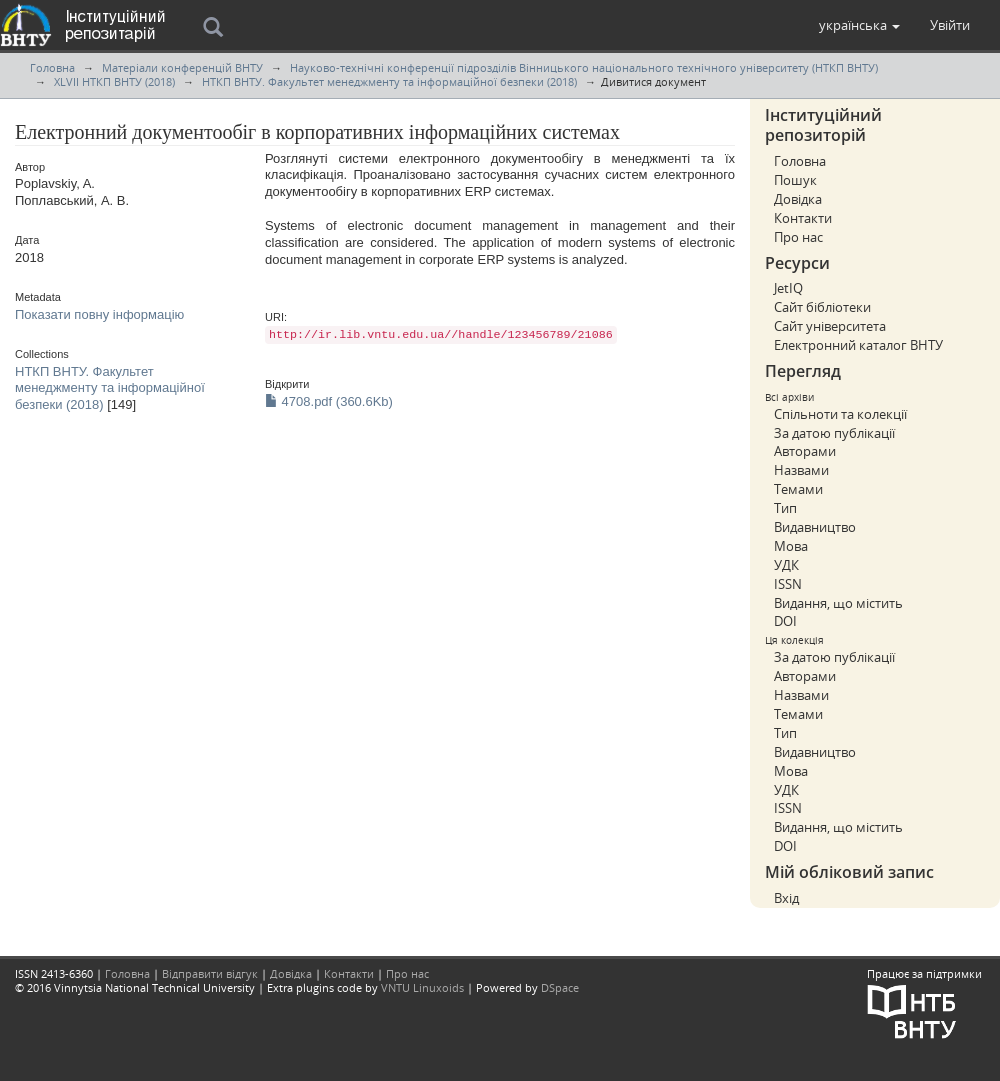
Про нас (798, 237)
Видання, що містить (838, 603)
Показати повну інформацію (99, 314)
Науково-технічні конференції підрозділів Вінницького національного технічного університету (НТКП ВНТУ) (584, 67)
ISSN (788, 584)
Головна (52, 67)
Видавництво (815, 527)
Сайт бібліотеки (822, 307)
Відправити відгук (210, 973)
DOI (785, 621)
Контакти (803, 218)
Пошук (795, 180)
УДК (786, 565)
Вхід (786, 898)
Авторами (805, 451)
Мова (791, 546)
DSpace (560, 987)
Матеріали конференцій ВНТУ (182, 67)
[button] (859, 25)
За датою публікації (834, 433)
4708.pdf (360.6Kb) (329, 401)
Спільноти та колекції (840, 414)
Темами (798, 489)
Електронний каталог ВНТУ (858, 345)
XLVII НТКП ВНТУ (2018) (114, 81)
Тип (785, 508)
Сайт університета (830, 326)
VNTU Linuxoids (422, 987)
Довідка (798, 199)
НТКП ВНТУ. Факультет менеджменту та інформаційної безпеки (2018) (389, 81)
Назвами (801, 470)
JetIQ (788, 288)
